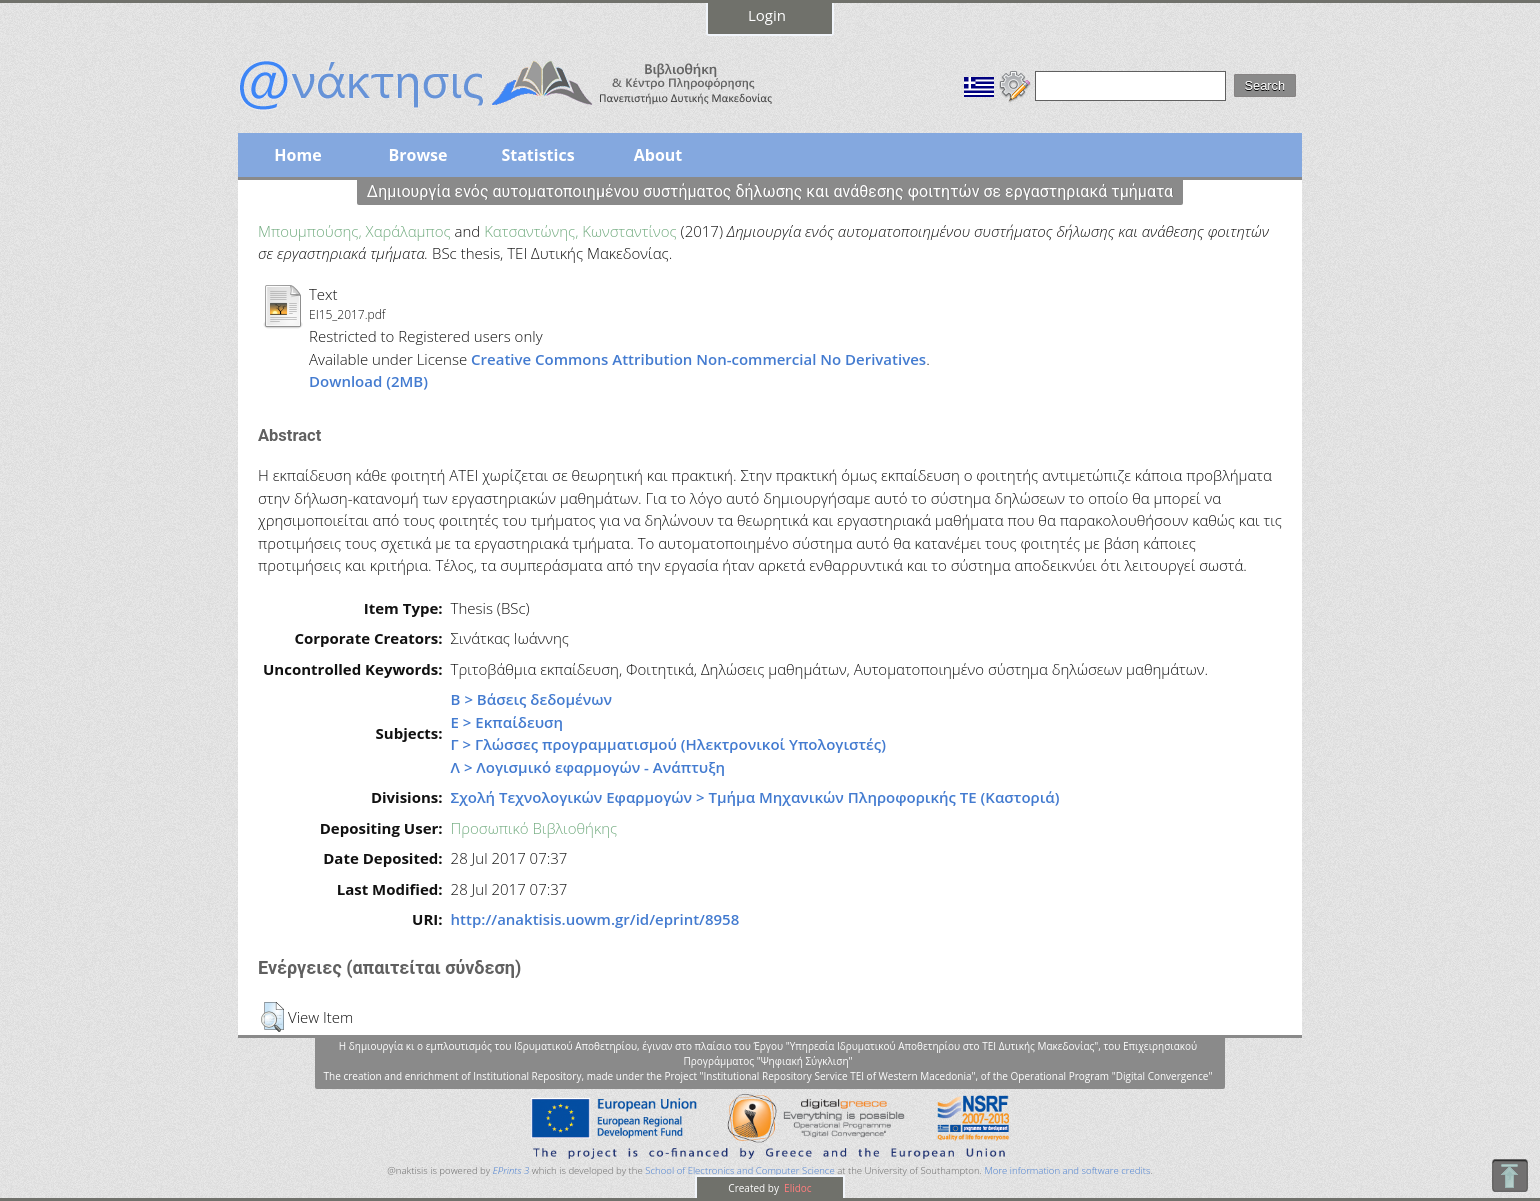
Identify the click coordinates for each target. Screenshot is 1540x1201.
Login (767, 15)
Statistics (537, 155)
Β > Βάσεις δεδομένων (532, 699)
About (658, 155)
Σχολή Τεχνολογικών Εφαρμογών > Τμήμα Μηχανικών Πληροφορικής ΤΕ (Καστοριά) (755, 797)
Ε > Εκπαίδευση (507, 722)
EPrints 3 (511, 1170)
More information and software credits (1067, 1170)
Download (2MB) (368, 381)
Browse (417, 155)
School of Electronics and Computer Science (739, 1170)
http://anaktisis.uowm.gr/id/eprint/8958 (595, 919)
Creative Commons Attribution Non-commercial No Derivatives (698, 359)
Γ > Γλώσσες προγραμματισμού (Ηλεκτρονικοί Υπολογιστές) (668, 744)
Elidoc (797, 1188)
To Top (1509, 1175)
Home (297, 155)
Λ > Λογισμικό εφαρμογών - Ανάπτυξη (588, 767)
